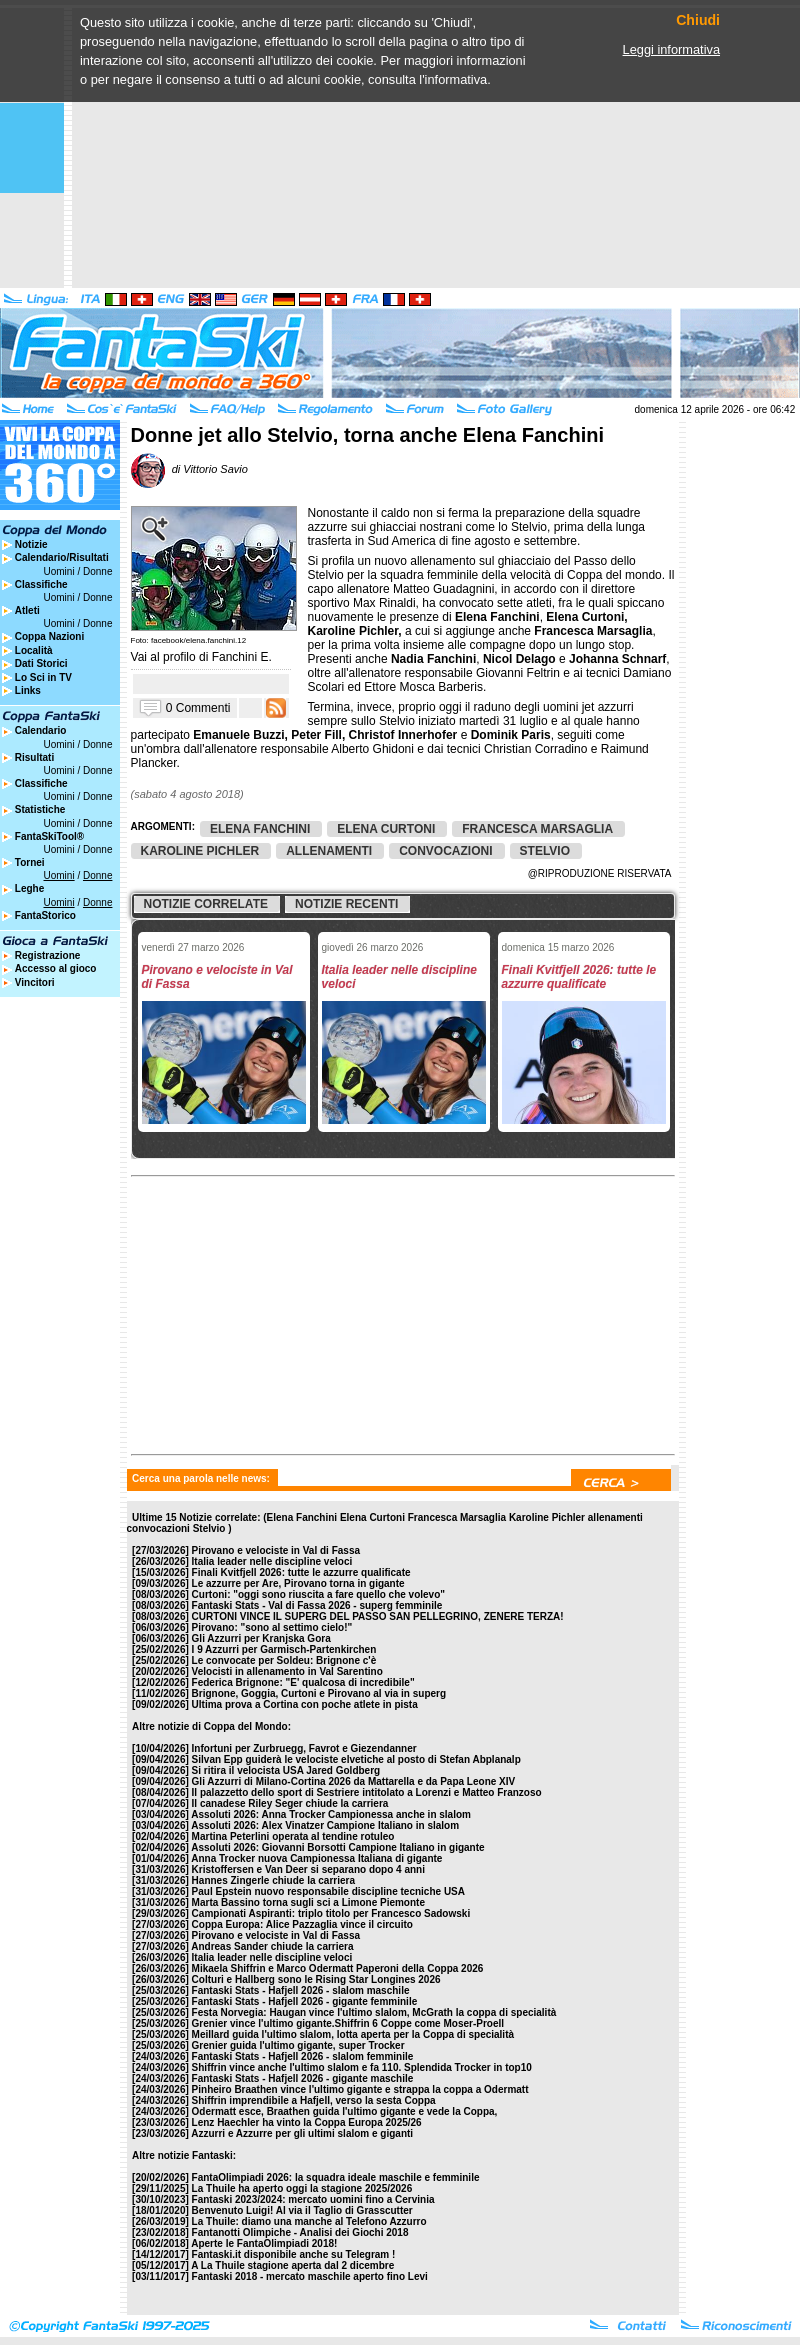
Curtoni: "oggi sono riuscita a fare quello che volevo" (318, 1594)
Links (28, 690)
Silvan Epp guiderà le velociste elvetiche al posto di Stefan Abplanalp (356, 1759)
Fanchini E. (242, 657)
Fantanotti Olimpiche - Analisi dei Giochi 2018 (300, 2232)
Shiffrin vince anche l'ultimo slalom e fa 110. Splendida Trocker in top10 (362, 2067)
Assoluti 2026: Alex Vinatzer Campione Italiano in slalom (325, 1825)
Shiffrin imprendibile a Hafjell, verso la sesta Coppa (314, 2100)
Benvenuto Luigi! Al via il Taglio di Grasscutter (302, 2210)
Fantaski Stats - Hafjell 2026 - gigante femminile (305, 2001)
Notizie (31, 544)
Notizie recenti (346, 904)
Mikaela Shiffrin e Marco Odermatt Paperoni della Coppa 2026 (338, 1968)
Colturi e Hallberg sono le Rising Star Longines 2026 (316, 1979)
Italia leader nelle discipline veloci (272, 1561)
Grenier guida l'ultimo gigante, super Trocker (298, 2045)
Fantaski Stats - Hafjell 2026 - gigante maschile (303, 2078)
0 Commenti (198, 707)
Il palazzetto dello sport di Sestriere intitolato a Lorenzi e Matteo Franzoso (367, 1792)
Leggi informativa (671, 49)
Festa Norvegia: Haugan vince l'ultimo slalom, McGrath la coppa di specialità (374, 2012)
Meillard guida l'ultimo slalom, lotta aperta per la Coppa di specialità (353, 2034)
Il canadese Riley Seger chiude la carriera (290, 1803)
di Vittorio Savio (189, 469)
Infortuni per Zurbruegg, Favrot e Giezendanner (304, 1748)
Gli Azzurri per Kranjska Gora (261, 1638)
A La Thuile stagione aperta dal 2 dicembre (292, 2265)
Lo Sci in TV (43, 677)
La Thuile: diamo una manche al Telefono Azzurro (309, 2221)
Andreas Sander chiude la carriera (272, 1946)
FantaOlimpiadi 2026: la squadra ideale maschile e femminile (336, 2177)
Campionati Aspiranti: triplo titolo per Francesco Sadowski (331, 1913)
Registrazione (48, 955)
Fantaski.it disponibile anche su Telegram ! (294, 2254)
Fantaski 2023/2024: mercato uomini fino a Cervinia (313, 2199)
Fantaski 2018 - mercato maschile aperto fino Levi (310, 2276)
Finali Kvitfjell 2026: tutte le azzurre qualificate (301, 1572)
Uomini (59, 571)
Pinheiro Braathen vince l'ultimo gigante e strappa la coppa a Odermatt (360, 2089)
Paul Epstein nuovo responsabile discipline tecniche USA (328, 1891)
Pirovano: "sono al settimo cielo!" (272, 1627)
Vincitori (35, 982)
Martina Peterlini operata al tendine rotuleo (293, 1836)
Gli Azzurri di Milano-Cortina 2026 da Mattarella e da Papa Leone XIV (354, 1781)
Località (34, 650)
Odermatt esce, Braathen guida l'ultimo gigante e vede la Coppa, (345, 2111)
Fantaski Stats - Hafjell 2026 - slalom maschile (301, 1990)
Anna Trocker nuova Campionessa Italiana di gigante (316, 1858)
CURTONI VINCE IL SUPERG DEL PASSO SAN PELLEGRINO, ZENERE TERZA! (378, 1616)
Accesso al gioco (56, 968)
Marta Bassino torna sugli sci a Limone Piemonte (308, 1902)
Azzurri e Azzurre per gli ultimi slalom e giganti (302, 2133)
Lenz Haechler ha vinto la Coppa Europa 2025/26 (307, 2122)
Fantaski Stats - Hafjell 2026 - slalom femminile (303, 2056)
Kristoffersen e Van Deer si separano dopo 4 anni (308, 1869)
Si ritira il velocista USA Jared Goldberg (286, 1770)
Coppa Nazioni (49, 636)
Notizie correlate (206, 904)
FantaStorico (45, 915)
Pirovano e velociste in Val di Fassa (276, 1550)
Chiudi (698, 20)
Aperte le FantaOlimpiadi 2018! (264, 2243)
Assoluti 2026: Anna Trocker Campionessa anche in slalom (331, 1814)
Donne (97, 571)
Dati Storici (41, 663)
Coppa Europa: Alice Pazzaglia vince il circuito (302, 1924)
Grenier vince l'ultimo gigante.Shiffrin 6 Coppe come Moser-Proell (348, 2023)
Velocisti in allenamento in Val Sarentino (287, 1671)
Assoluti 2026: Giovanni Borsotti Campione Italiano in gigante (337, 1847)
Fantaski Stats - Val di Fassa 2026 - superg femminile (317, 1605)
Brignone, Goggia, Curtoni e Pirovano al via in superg (319, 1693)
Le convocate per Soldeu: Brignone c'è (284, 1660)
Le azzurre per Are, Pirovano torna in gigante (298, 1583)
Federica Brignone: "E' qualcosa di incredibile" (303, 1682)
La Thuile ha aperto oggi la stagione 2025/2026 (302, 2188)
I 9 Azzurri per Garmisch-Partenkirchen (284, 1649)
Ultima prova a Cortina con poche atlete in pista (305, 1704)
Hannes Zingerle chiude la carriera (273, 1880)
